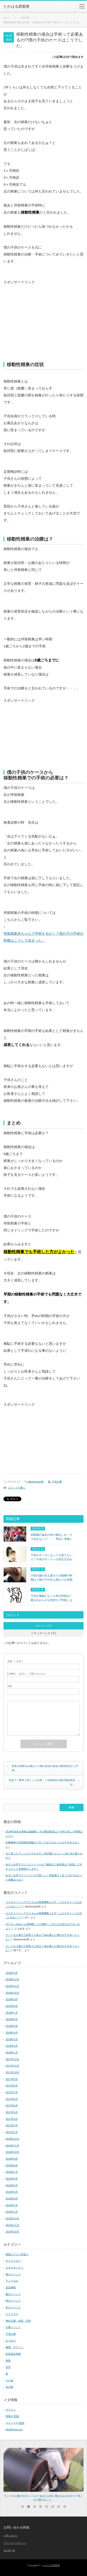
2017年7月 (12, 2092)
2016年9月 (12, 2158)
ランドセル (12, 2280)
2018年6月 (12, 2019)
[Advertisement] (38, 321)
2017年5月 (12, 2105)
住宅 (8, 2367)
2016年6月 (12, 2178)
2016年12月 (12, 2138)
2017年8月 (12, 2085)
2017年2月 (12, 2125)
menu (82, 6)
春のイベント (13, 2274)
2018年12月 (12, 1979)
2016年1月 (12, 2211)
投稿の (12, 2416)
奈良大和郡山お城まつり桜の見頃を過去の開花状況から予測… (45, 1768)
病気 (8, 2360)
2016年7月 (12, 2172)
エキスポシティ (14, 2267)
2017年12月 (12, 2059)
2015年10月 (12, 2231)
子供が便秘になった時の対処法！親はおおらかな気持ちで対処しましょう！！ (51, 1600)
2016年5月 (12, 2185)
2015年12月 (12, 2218)
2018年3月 (12, 2039)
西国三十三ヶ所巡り (17, 2254)
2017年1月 (12, 2132)
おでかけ (11, 2340)
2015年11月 (12, 2225)
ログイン (11, 2409)
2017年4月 (12, 2112)
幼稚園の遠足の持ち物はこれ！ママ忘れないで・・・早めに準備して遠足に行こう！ (51, 1539)
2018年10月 (12, 1992)
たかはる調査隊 (16, 6)
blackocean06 (36, 1481)
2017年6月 (12, 2099)
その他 (9, 2380)
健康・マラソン (14, 2347)
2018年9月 (12, 1999)
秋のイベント (13, 2300)
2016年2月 (12, 2205)
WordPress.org (14, 2429)
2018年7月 (12, 2012)
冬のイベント (13, 2307)
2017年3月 (12, 2119)
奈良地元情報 (13, 2353)
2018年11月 (12, 1986)
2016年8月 (12, 2165)
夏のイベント (13, 2294)
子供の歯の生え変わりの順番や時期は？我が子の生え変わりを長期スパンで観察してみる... (51, 1579)
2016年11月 (12, 2145)
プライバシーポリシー (15, 2543)
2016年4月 (12, 2191)
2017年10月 (12, 2072)
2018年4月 (12, 2032)
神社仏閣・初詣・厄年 (18, 2320)
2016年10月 (12, 2152)
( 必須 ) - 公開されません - (27, 1674)
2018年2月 (12, 2045)
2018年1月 (12, 2052)
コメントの (15, 2422)
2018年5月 (12, 2026)
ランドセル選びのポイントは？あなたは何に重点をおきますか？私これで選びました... (43, 2498)
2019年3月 (12, 1973)
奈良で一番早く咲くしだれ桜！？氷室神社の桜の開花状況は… (42, 1782)
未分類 (9, 2387)
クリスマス (12, 2314)
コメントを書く (17, 1487)
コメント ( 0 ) (43, 1625)
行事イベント (13, 2327)
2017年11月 (12, 2065)
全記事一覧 (9, 2550)
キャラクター (13, 2260)
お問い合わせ (10, 2535)
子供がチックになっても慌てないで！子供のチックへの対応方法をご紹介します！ (51, 1559)
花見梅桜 (11, 2287)
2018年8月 (12, 2006)
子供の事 (57, 1481)
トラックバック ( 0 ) (43, 1633)
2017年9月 (12, 2079)
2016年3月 (12, 2198)
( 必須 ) (15, 1661)
